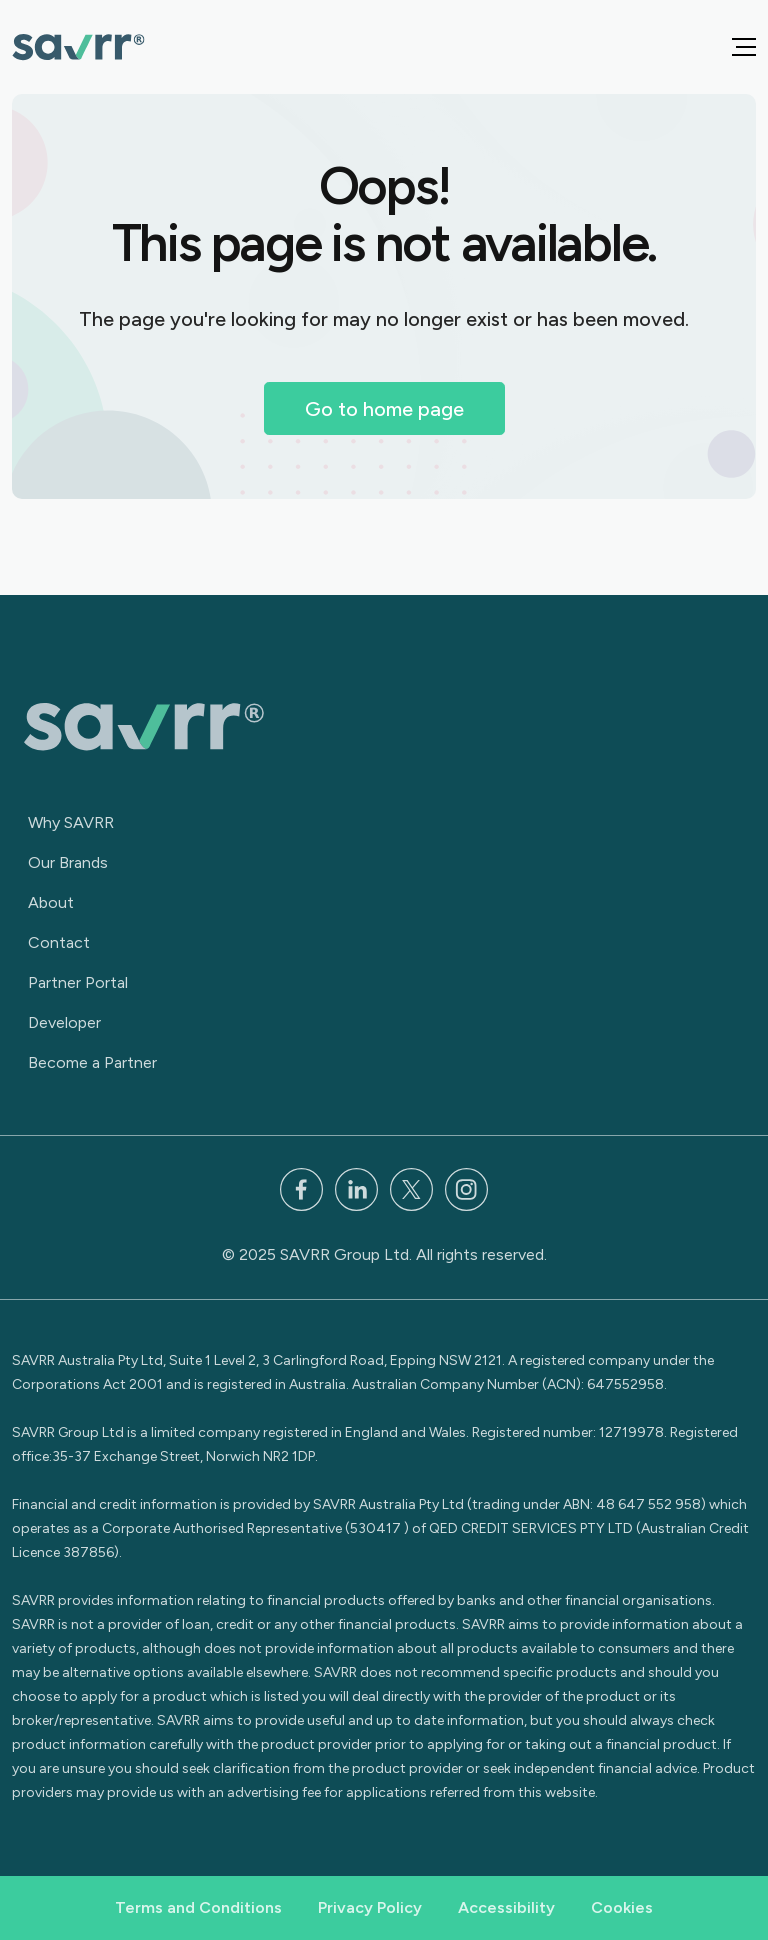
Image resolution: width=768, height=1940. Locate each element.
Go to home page (384, 409)
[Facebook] (301, 1188)
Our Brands (68, 862)
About (51, 902)
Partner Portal (78, 982)
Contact (59, 942)
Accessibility (506, 1907)
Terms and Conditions (198, 1907)
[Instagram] (466, 1188)
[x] (411, 1188)
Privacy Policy (370, 1907)
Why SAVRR (71, 822)
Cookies (622, 1907)
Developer (64, 1022)
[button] (744, 47)
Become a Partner (92, 1062)
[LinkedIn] (356, 1188)
